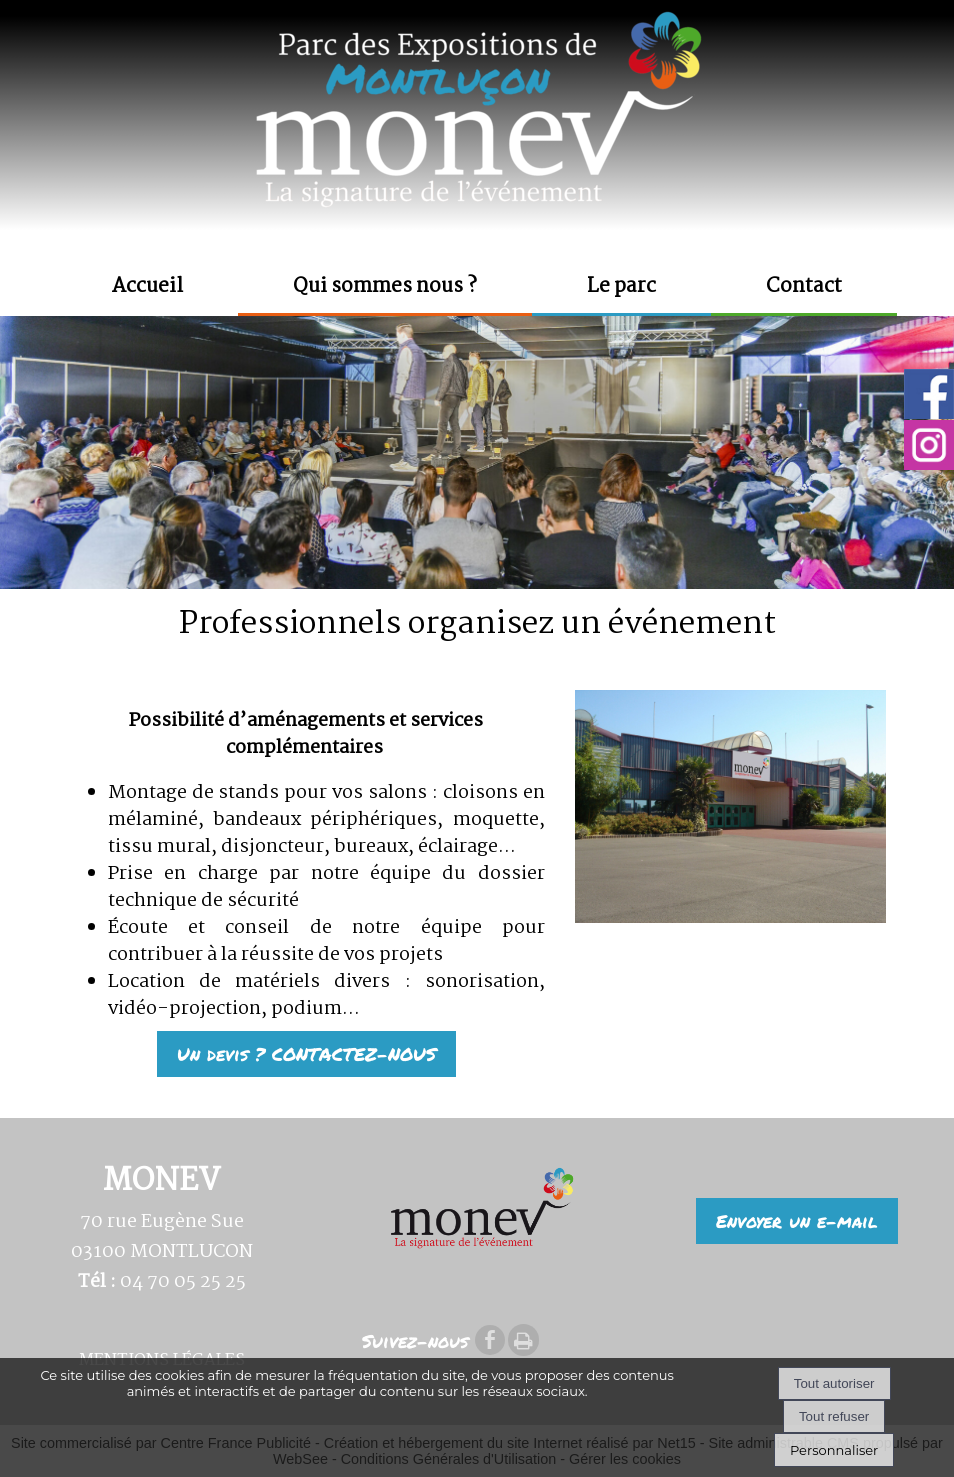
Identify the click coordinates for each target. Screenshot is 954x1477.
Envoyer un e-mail (797, 1221)
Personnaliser (834, 1450)
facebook (490, 1339)
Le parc (621, 287)
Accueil (147, 287)
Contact (804, 287)
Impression (523, 1340)
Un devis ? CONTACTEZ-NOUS (306, 1054)
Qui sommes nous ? (385, 287)
